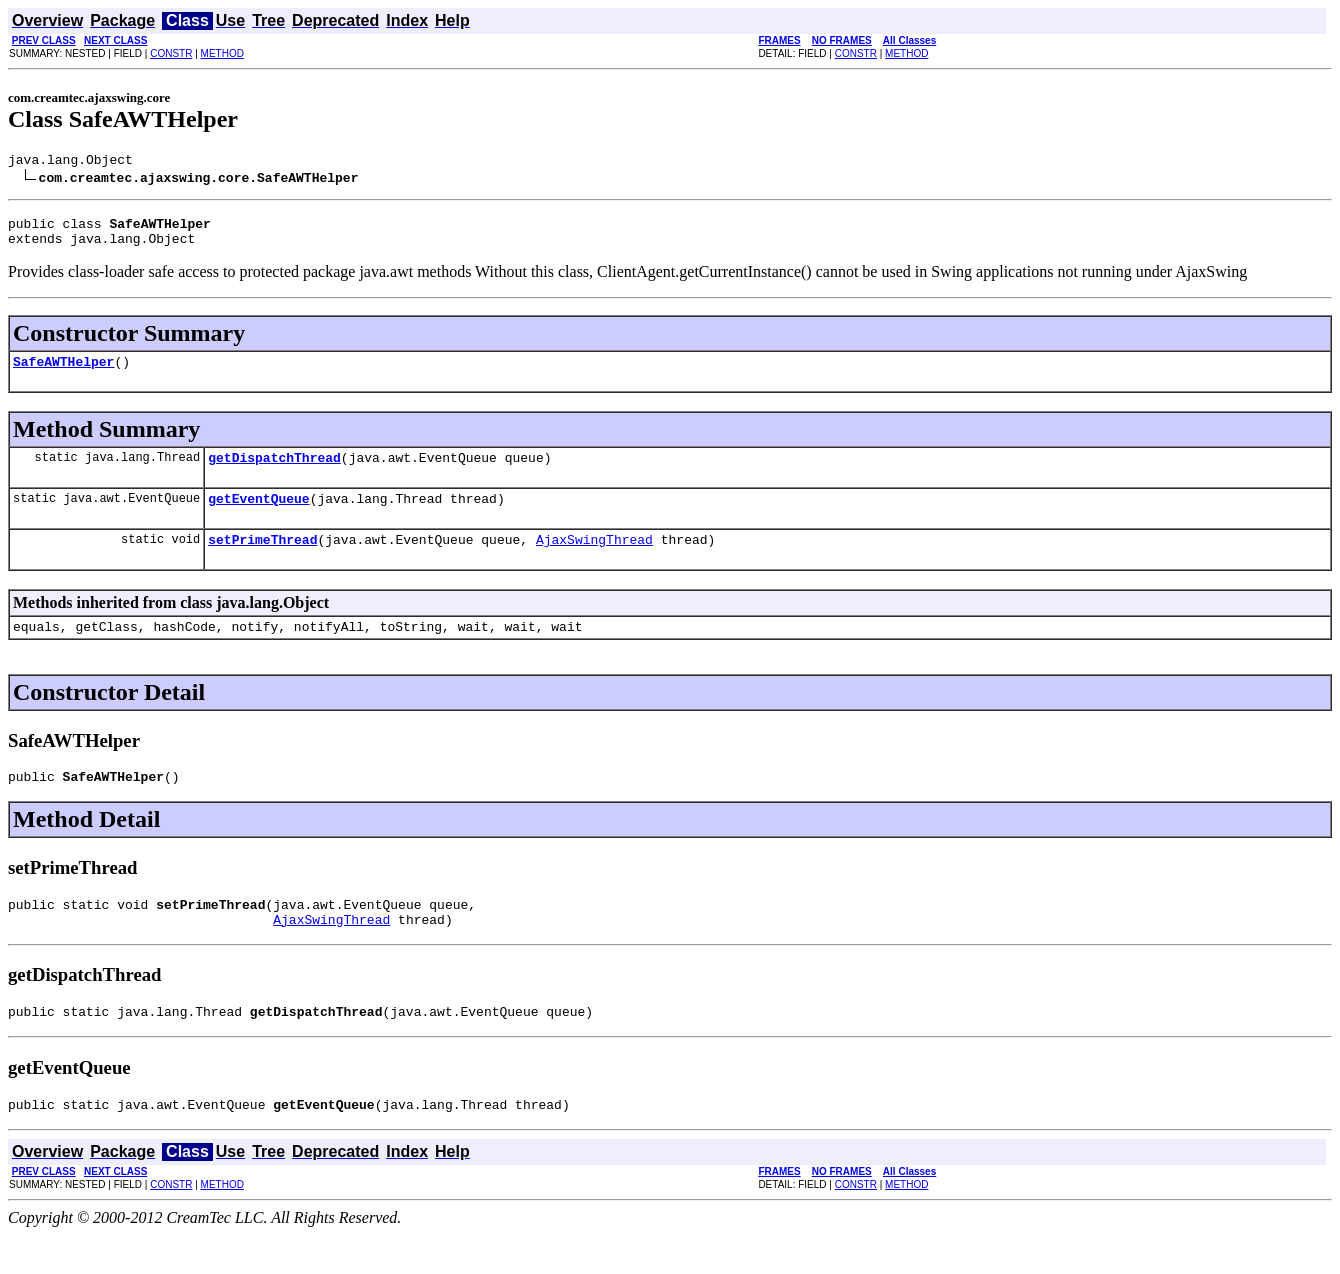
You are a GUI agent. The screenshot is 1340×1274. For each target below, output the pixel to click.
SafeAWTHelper (63, 373)
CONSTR (171, 53)
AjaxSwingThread (594, 560)
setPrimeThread (262, 560)
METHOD (222, 53)
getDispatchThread (274, 472)
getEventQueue (258, 516)
